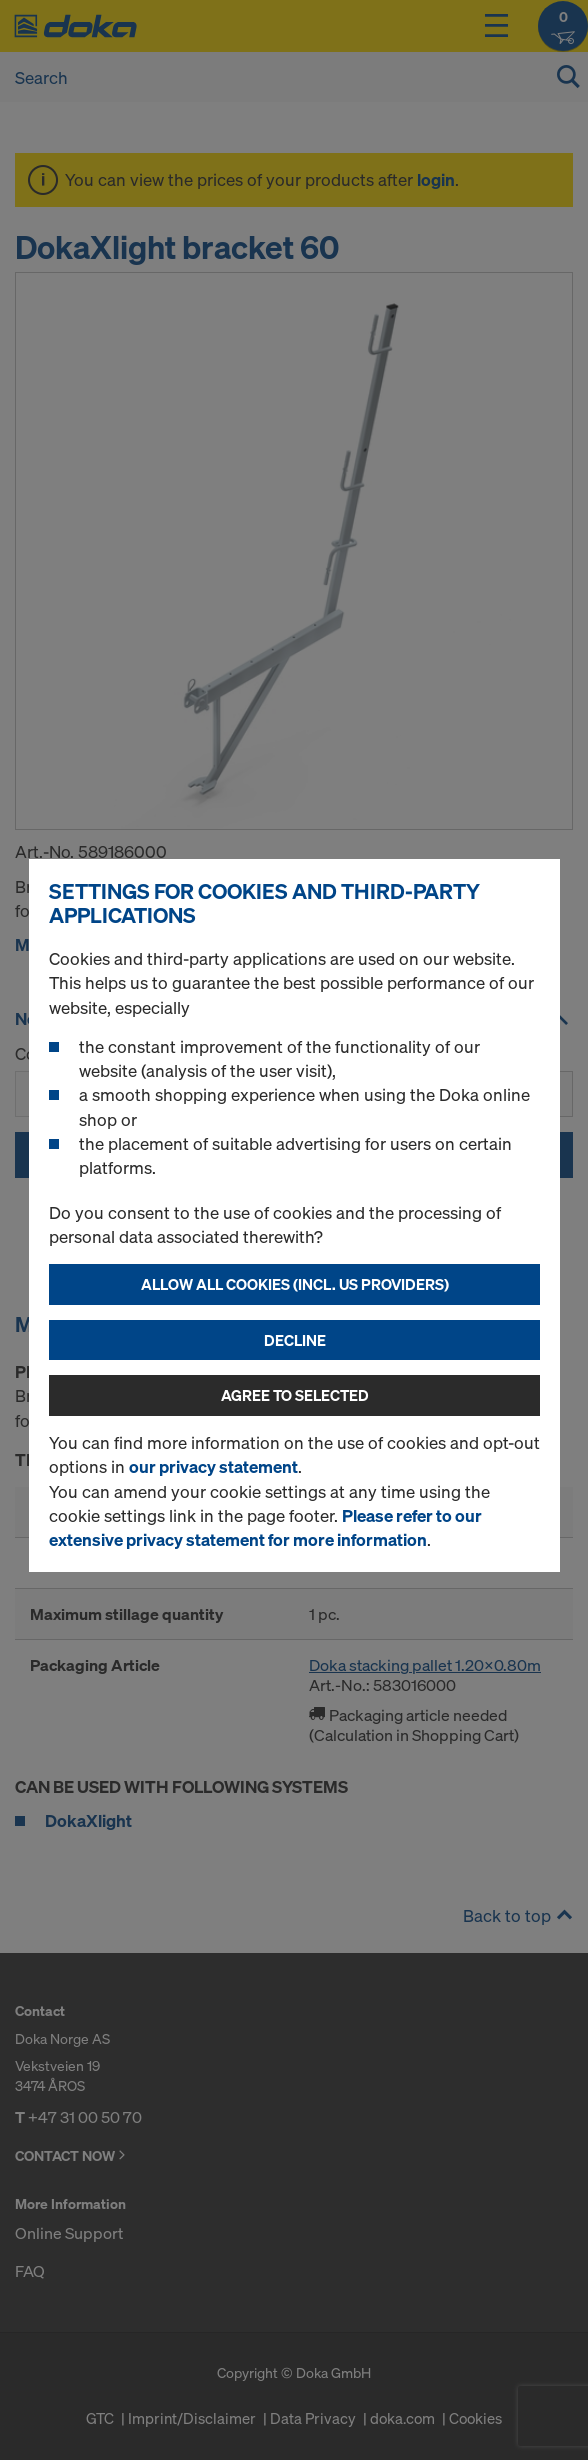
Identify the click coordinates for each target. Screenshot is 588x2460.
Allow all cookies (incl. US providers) (295, 1284)
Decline (295, 1340)
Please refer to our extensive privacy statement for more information (265, 1527)
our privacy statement (213, 1466)
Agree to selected (295, 1395)
